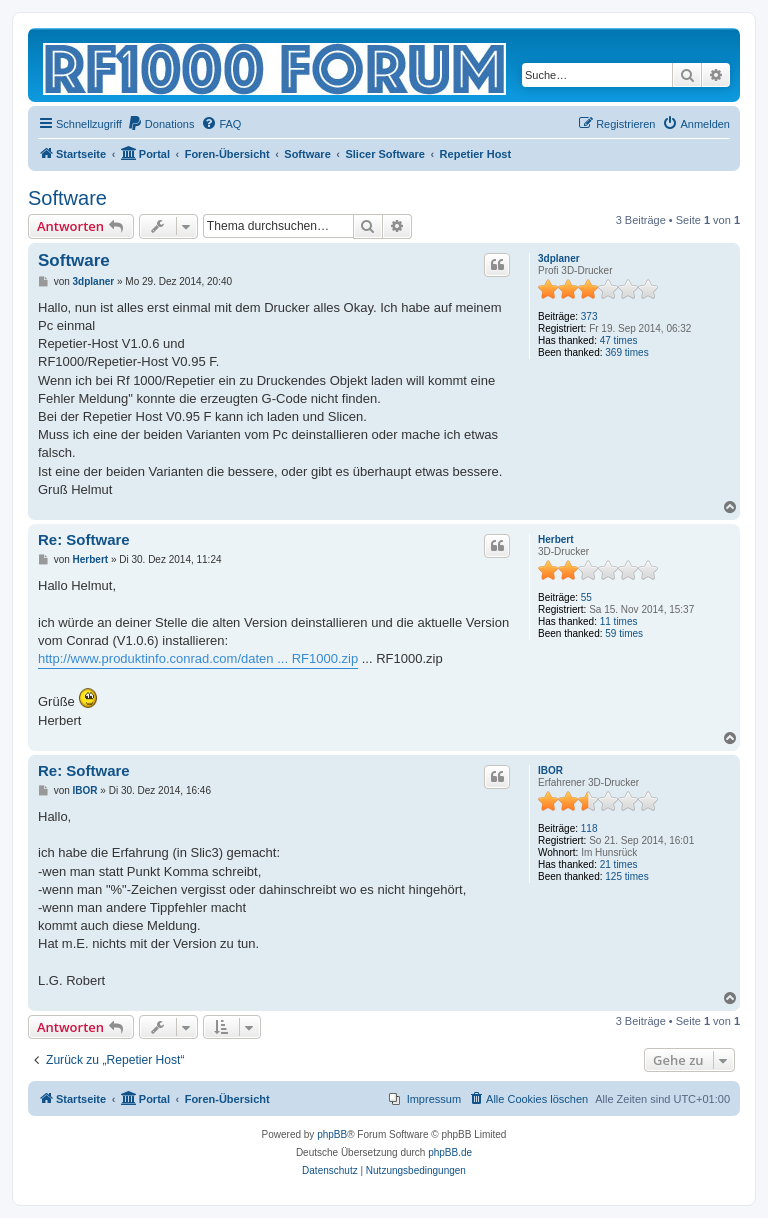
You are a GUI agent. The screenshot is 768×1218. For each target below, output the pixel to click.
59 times (624, 633)
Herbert (556, 539)
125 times (626, 876)
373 (589, 316)
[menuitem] (161, 124)
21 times (619, 864)
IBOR (550, 770)
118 (589, 828)
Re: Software (84, 539)
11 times (619, 621)
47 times (619, 340)
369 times (626, 352)
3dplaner (559, 258)
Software (67, 198)
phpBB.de (450, 1152)
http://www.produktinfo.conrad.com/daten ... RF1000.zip (198, 658)
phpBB (332, 1134)
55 (586, 597)
